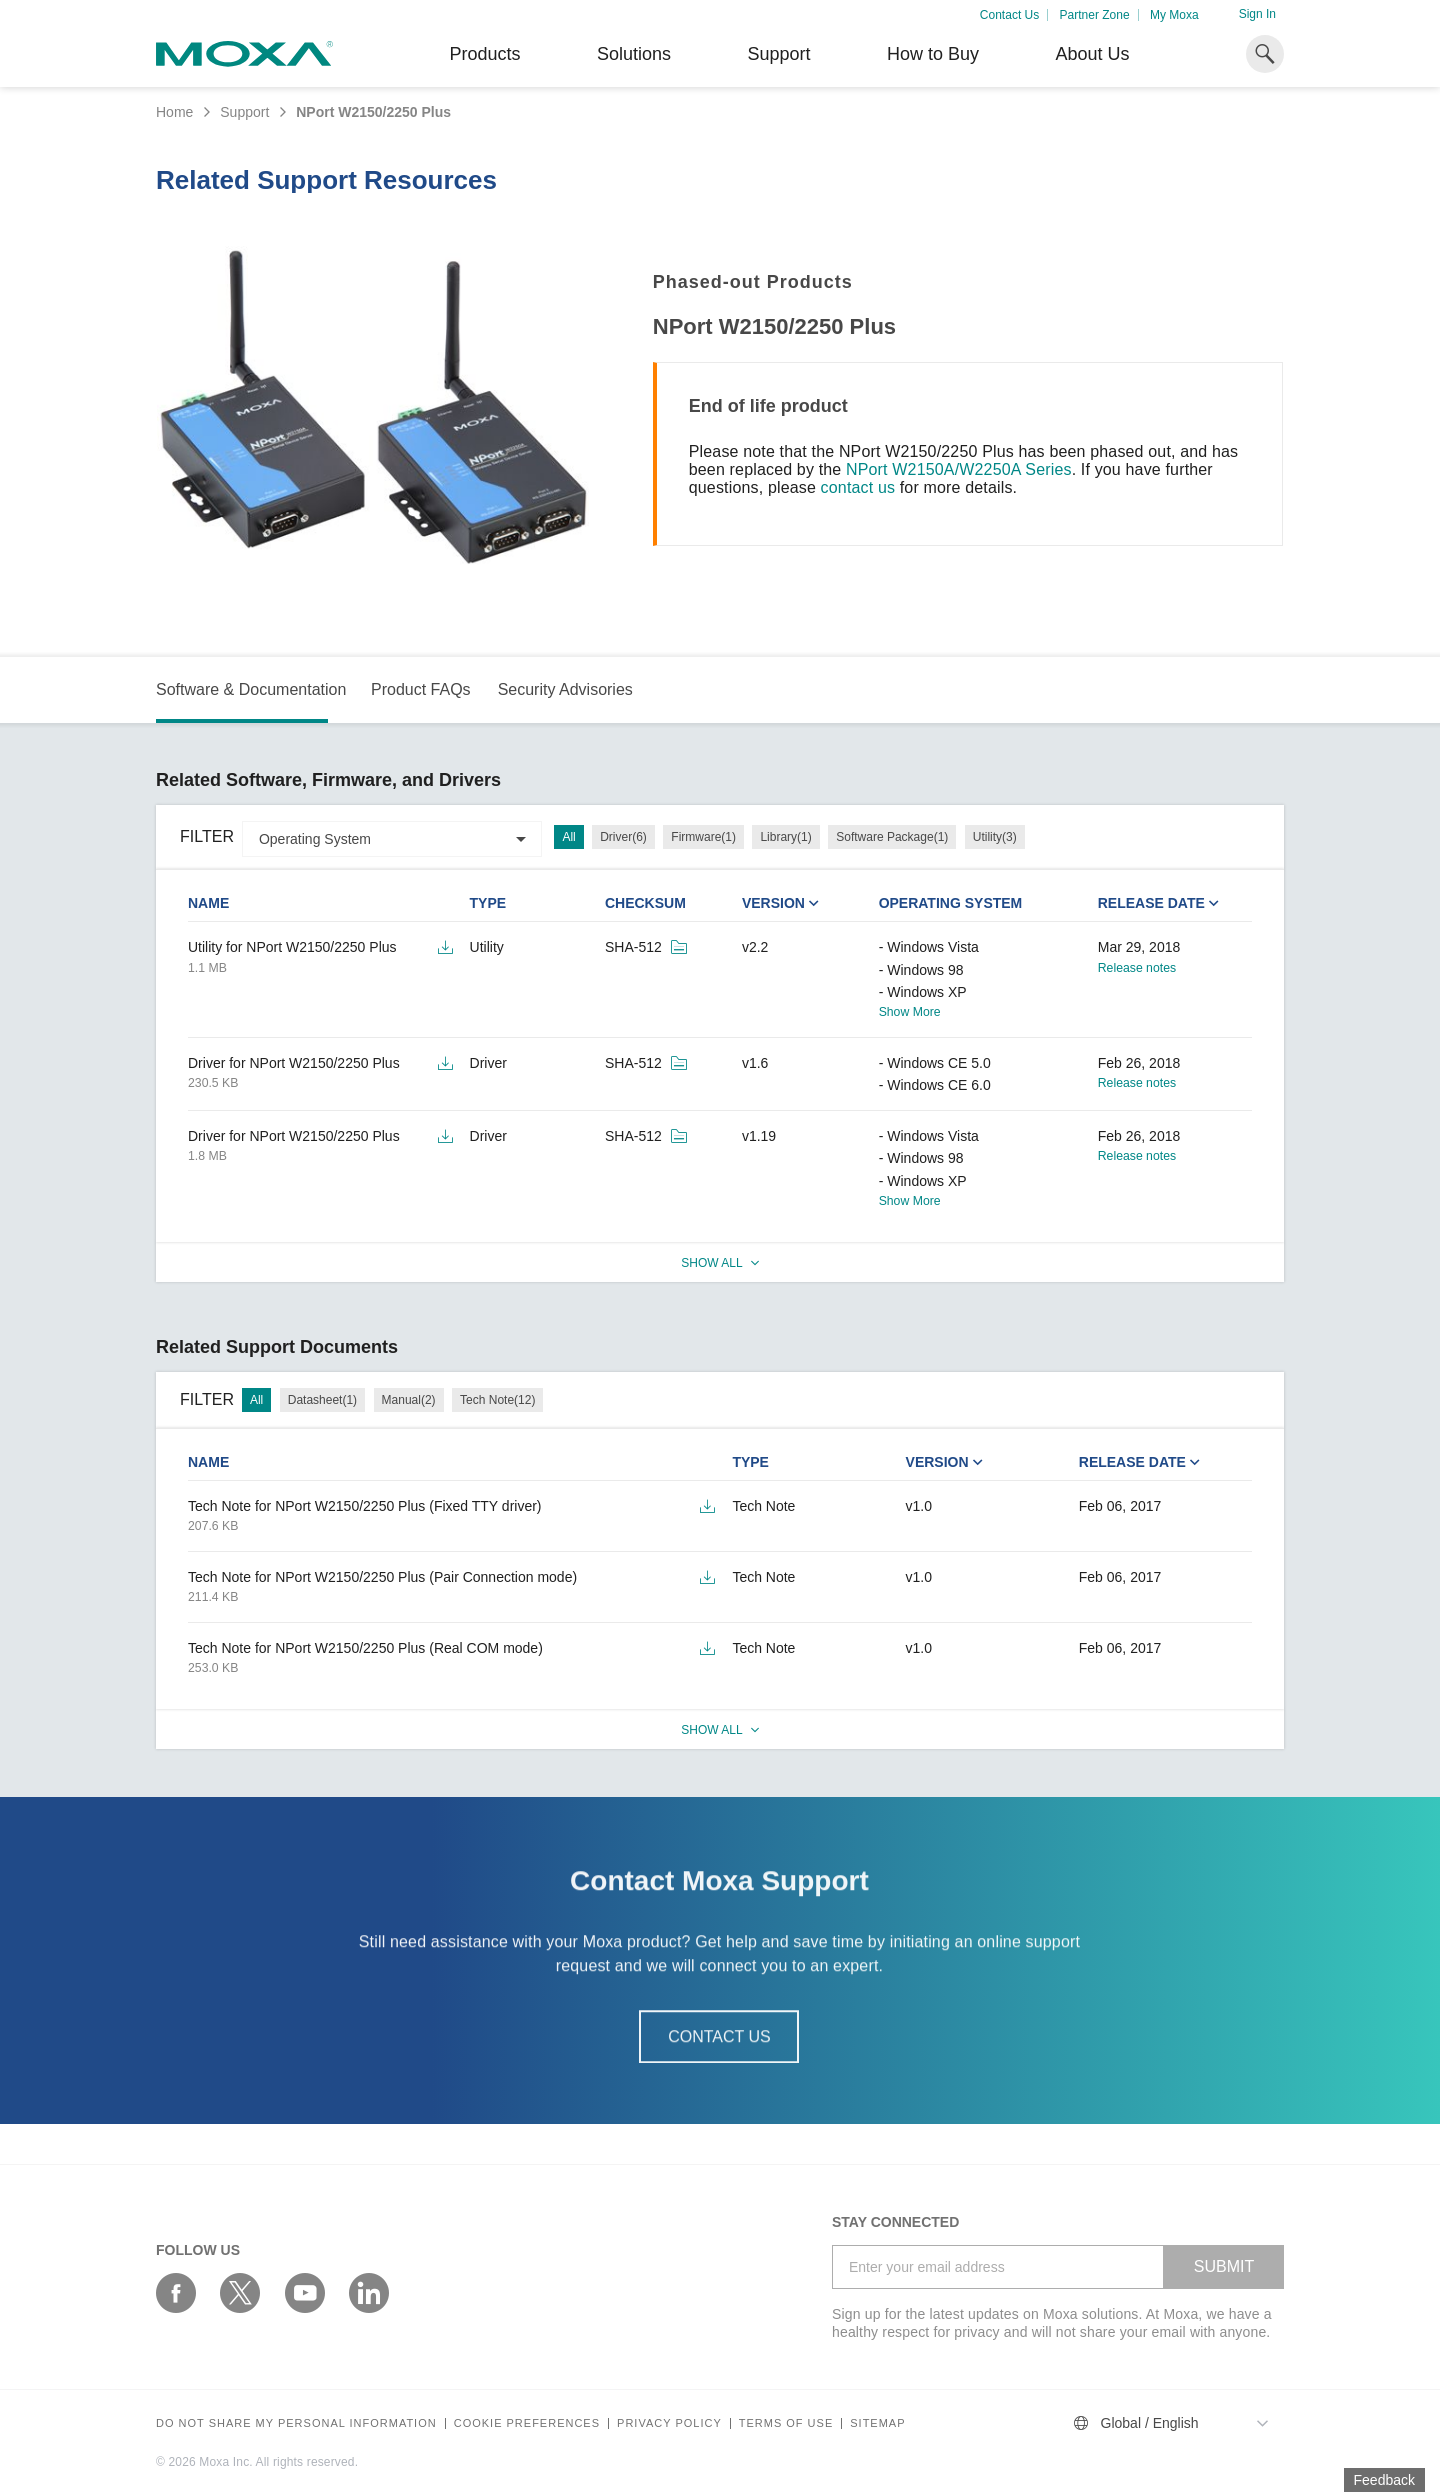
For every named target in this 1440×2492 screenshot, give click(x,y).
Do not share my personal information (296, 2423)
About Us (1092, 54)
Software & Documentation (251, 689)
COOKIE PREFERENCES (527, 2423)
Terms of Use (786, 2423)
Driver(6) (623, 837)
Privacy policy (669, 2423)
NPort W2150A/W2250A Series (959, 469)
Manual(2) (409, 1400)
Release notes (1137, 968)
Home (174, 112)
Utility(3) (995, 837)
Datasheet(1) (322, 1400)
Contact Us (1009, 15)
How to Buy (933, 54)
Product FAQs (421, 689)
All (568, 837)
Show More (910, 1012)
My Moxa (1174, 15)
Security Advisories (565, 689)
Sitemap (877, 2423)
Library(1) (785, 837)
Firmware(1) (703, 837)
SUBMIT (1224, 2266)
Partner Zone (1095, 15)
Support (778, 54)
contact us (858, 487)
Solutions (634, 54)
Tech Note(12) (497, 1400)
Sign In (1257, 14)
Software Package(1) (892, 837)
